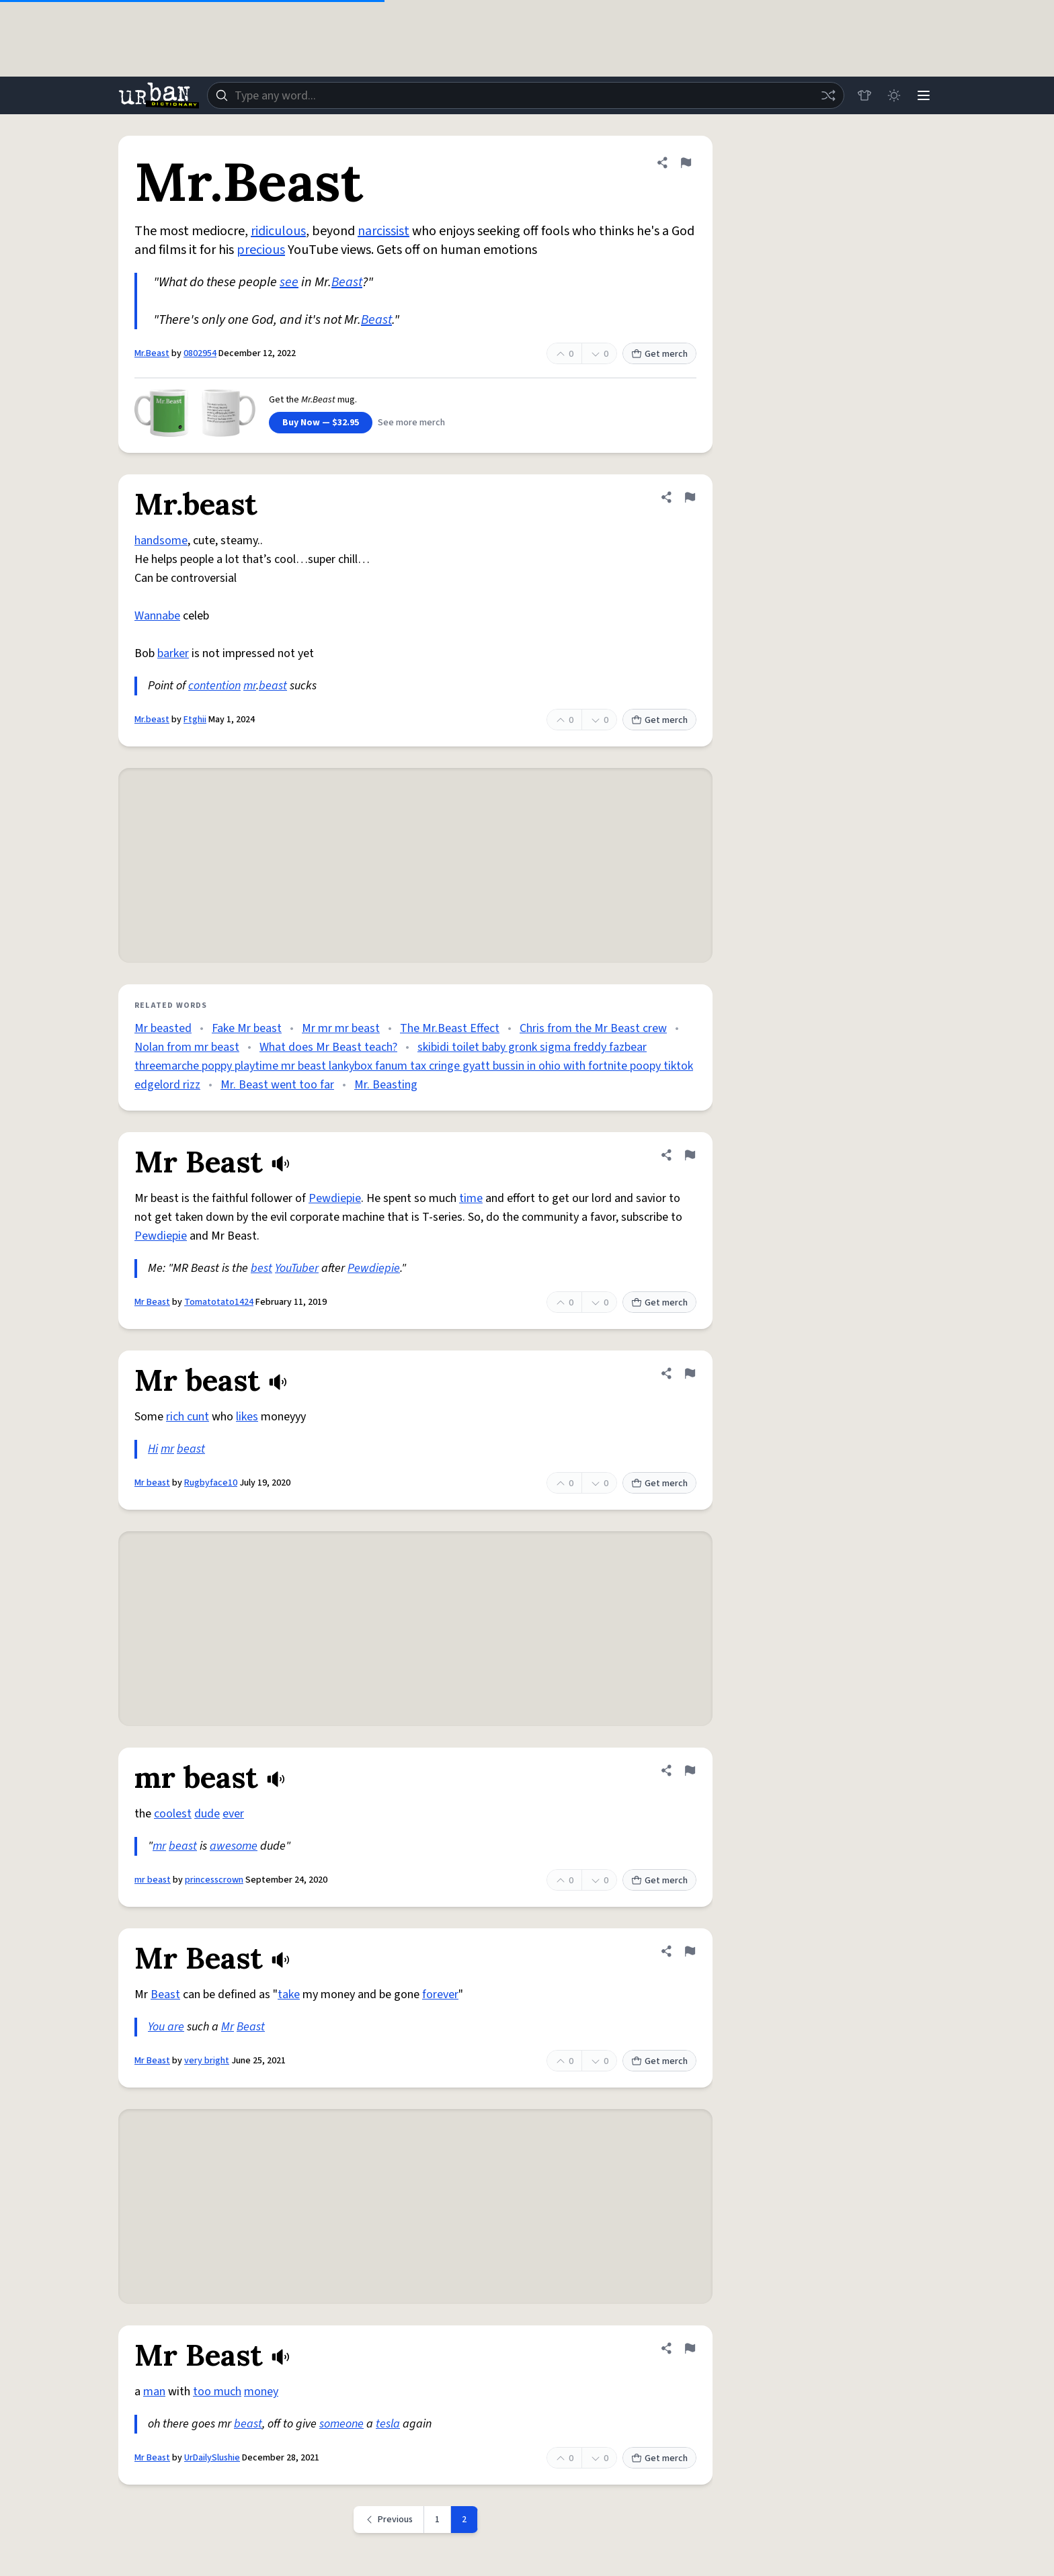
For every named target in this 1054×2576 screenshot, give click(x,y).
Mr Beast (152, 1302)
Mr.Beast (151, 353)
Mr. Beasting (385, 1084)
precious (261, 250)
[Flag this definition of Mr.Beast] (685, 162)
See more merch (411, 422)
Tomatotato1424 (218, 1302)
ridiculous (278, 231)
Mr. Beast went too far (277, 1084)
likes (247, 1416)
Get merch (659, 354)
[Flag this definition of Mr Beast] (689, 1155)
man (154, 2391)
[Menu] (923, 95)
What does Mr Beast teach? (328, 1047)
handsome (161, 540)
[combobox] (525, 95)
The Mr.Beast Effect (449, 1028)
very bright (206, 2060)
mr (249, 685)
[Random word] (828, 95)
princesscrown (214, 1880)
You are (166, 2026)
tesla (388, 2423)
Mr (227, 2026)
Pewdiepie (335, 1198)
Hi (153, 1449)
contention (214, 685)
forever (440, 1994)
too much (217, 2391)
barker (173, 653)
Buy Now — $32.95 (320, 422)
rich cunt (187, 1416)
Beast (346, 282)
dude (207, 1813)
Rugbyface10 (210, 1483)
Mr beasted (163, 1028)
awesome (233, 1846)
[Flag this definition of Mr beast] (689, 1373)
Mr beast (152, 1483)
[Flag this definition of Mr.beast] (689, 497)
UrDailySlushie (212, 2457)
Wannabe (157, 615)
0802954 (200, 353)
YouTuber (297, 1268)
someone (341, 2423)
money (261, 2391)
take (289, 1994)
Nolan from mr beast (186, 1047)
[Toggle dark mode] (894, 95)
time (471, 1198)
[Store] (864, 95)
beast (273, 685)
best (261, 1268)
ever (233, 1813)
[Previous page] (389, 2519)
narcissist (383, 231)
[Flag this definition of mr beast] (689, 1770)
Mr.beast (151, 719)
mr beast (152, 1880)
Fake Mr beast (247, 1028)
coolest (173, 1813)
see (289, 282)
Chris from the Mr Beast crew (593, 1028)
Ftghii (195, 719)
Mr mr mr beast (341, 1028)
